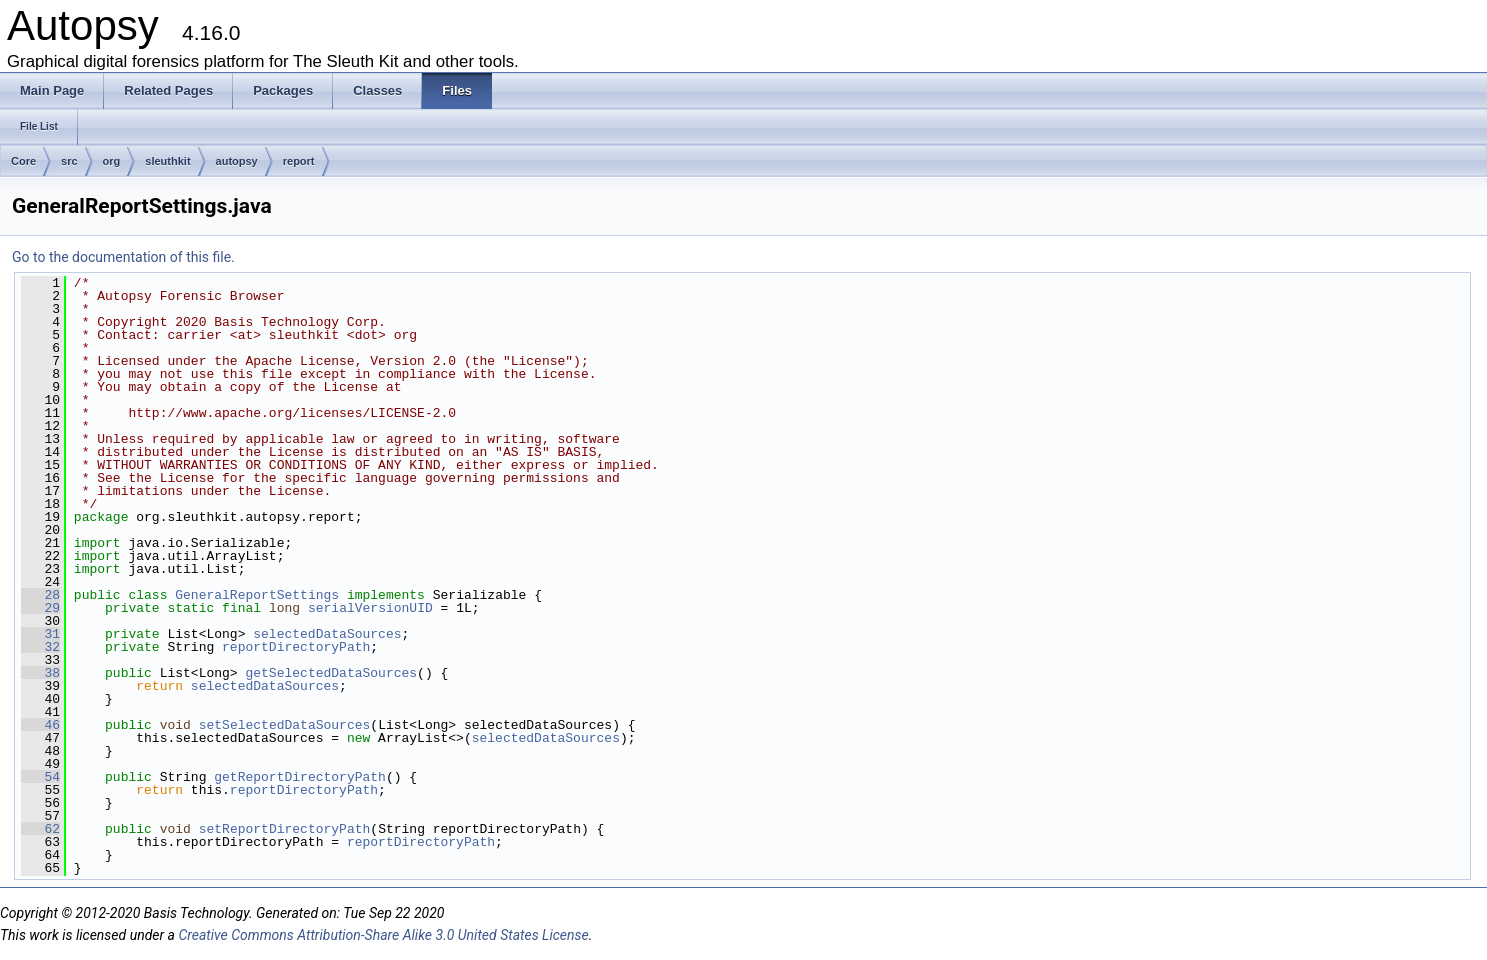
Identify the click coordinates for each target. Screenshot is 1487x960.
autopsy (237, 161)
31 (40, 634)
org (112, 161)
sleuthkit (167, 161)
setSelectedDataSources (285, 725)
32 (40, 647)
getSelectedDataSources (331, 673)
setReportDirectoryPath (285, 829)
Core (23, 161)
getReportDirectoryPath (300, 777)
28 (40, 595)
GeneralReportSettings (257, 595)
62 (40, 829)
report (299, 161)
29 (40, 608)
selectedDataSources (327, 634)
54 (40, 777)
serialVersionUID (370, 608)
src (69, 161)
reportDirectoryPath (296, 647)
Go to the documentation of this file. (123, 257)
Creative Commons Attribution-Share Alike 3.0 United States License (383, 935)
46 (40, 725)
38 (40, 673)
